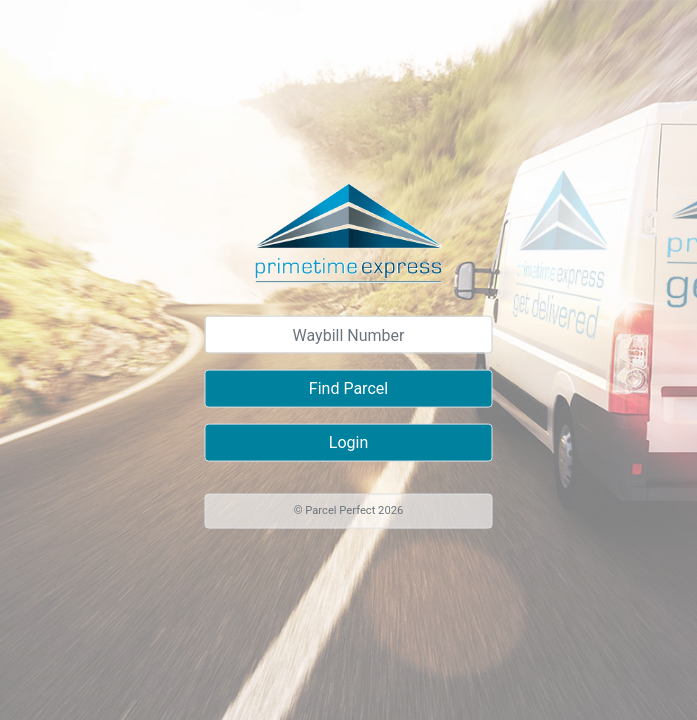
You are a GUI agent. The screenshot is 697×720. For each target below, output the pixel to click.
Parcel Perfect (340, 510)
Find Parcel (348, 388)
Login (348, 442)
